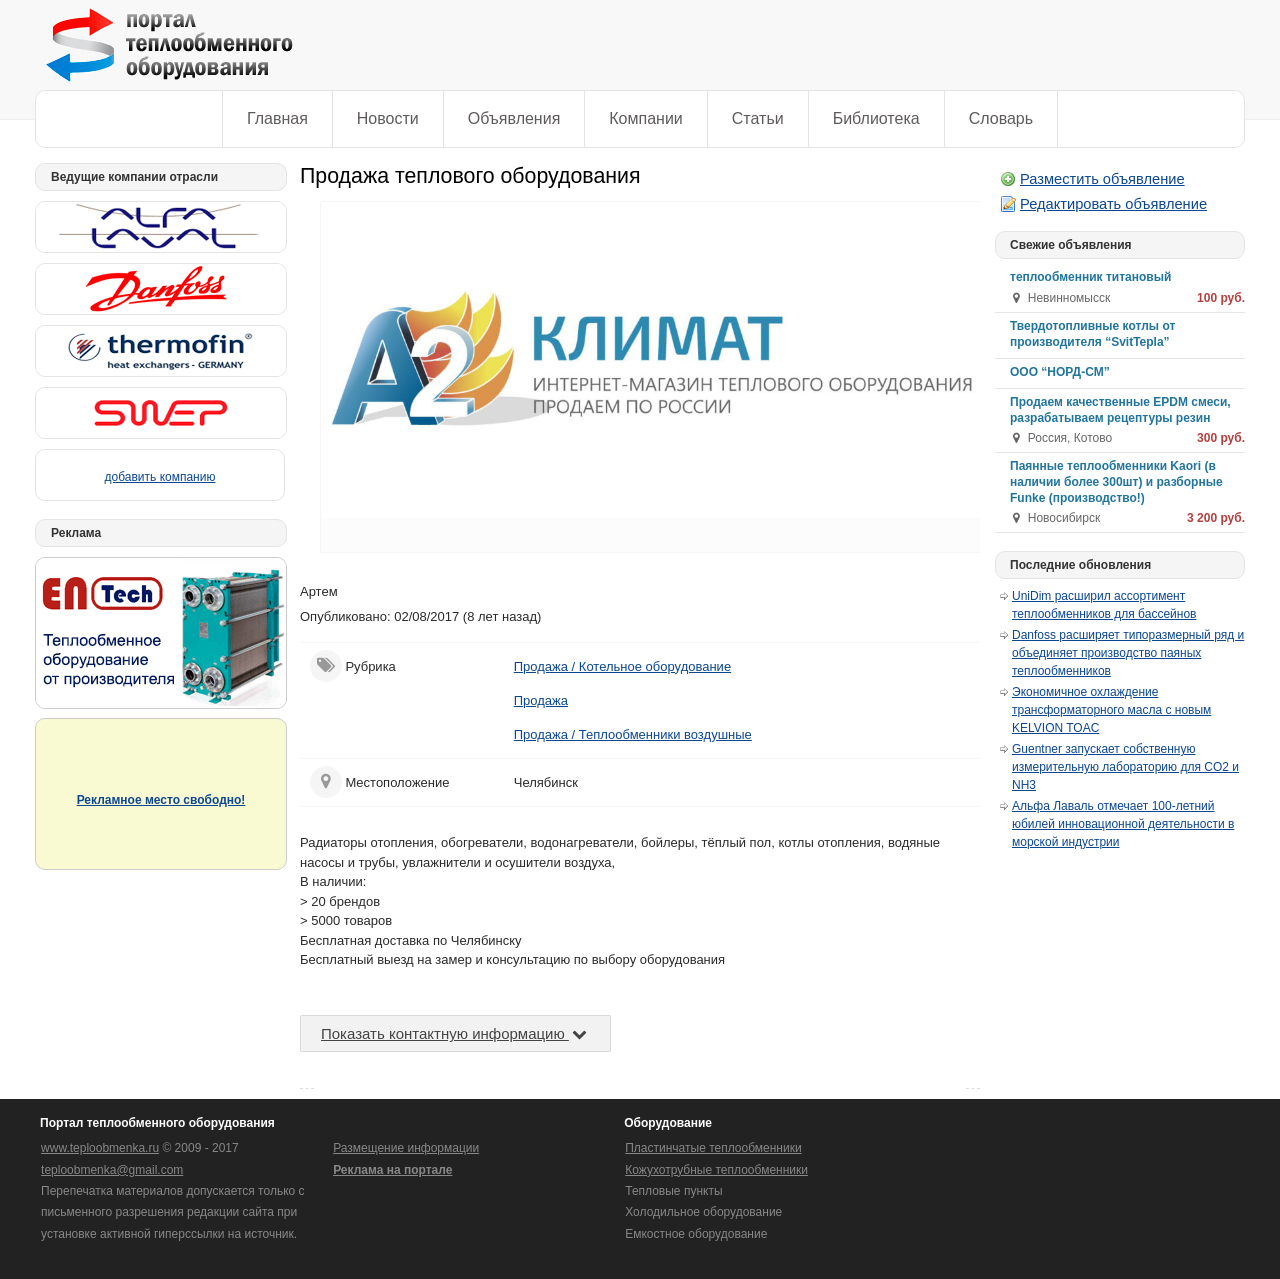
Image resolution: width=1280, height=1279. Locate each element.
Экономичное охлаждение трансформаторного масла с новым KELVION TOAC (1111, 710)
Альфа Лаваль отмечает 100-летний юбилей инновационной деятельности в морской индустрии (1123, 824)
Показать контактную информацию (455, 1033)
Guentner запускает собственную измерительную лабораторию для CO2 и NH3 (1125, 767)
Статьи (758, 118)
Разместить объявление (1102, 179)
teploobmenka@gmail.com (112, 1170)
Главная (277, 118)
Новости (388, 118)
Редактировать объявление (1113, 204)
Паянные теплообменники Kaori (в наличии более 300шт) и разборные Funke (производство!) (1116, 482)
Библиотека (876, 118)
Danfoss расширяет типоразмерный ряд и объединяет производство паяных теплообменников (1128, 653)
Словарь (1001, 118)
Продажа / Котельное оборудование (622, 666)
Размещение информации (406, 1148)
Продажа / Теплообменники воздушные (633, 734)
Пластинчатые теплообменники (713, 1148)
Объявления (514, 118)
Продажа (541, 700)
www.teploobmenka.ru (100, 1148)
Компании (646, 118)
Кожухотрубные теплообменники (716, 1170)
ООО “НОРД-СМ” (1060, 372)
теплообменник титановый (1090, 277)
